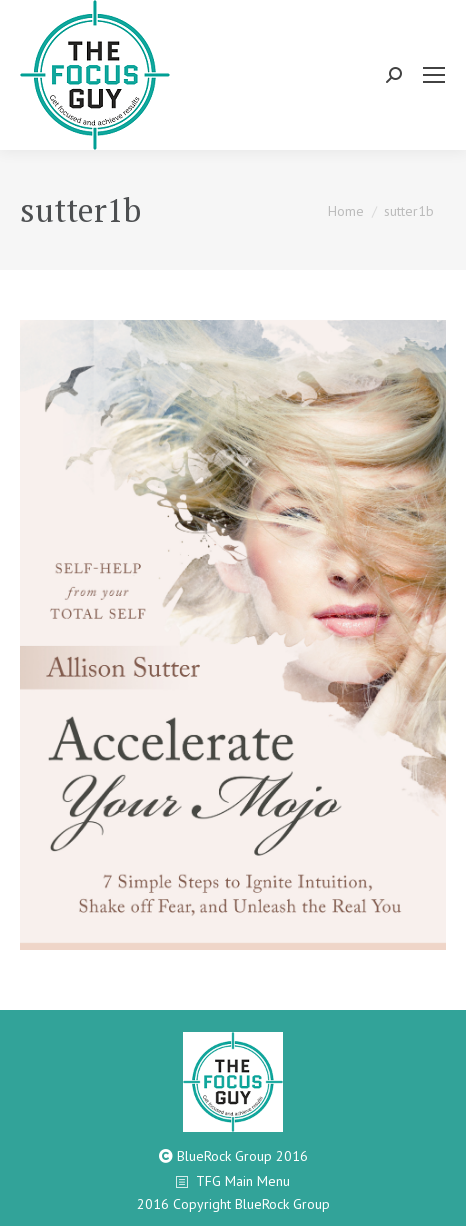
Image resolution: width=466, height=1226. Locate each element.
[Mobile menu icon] (434, 75)
